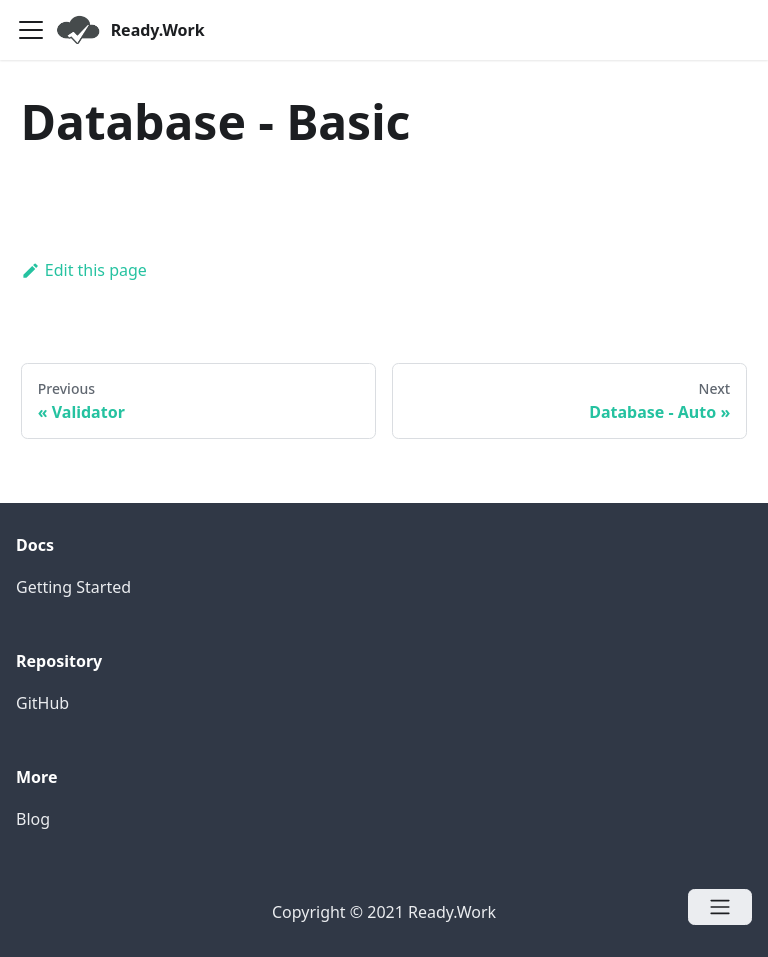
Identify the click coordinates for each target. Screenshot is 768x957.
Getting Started (73, 587)
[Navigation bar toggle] (31, 30)
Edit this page (84, 270)
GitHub (42, 703)
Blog (33, 819)
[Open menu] (720, 907)
